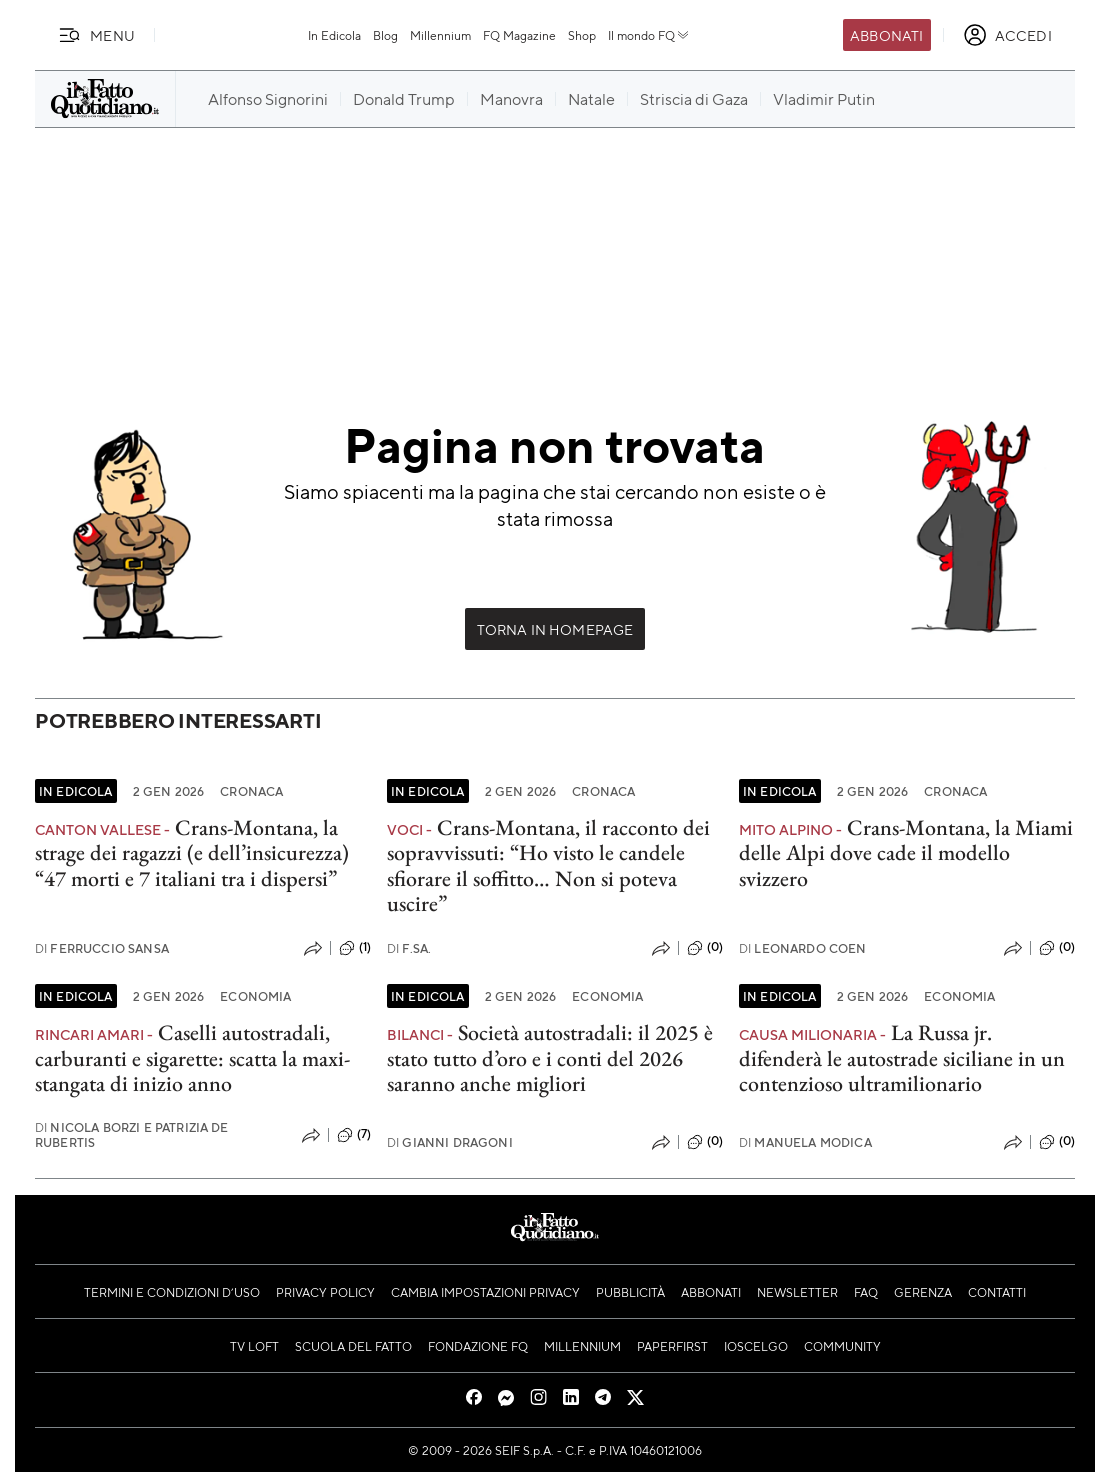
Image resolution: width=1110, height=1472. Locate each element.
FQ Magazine (519, 35)
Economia (255, 996)
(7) (354, 1135)
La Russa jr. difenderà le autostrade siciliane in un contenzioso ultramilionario (902, 1058)
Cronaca (251, 791)
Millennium (440, 35)
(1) (355, 948)
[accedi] (1007, 35)
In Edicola (334, 35)
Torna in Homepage (555, 629)
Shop (582, 35)
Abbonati (886, 35)
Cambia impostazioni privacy (485, 1292)
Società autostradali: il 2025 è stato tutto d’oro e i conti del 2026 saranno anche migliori (550, 1058)
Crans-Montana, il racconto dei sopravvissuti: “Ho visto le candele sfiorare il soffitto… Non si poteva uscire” (548, 865)
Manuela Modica (805, 1142)
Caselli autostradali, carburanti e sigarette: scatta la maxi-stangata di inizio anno (192, 1058)
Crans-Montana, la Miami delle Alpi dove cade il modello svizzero (906, 853)
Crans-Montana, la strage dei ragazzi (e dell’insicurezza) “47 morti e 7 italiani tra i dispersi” (192, 853)
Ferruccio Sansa (102, 948)
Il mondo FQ (649, 35)
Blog (385, 35)
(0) (705, 948)
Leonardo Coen (803, 948)
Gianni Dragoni (450, 1142)
